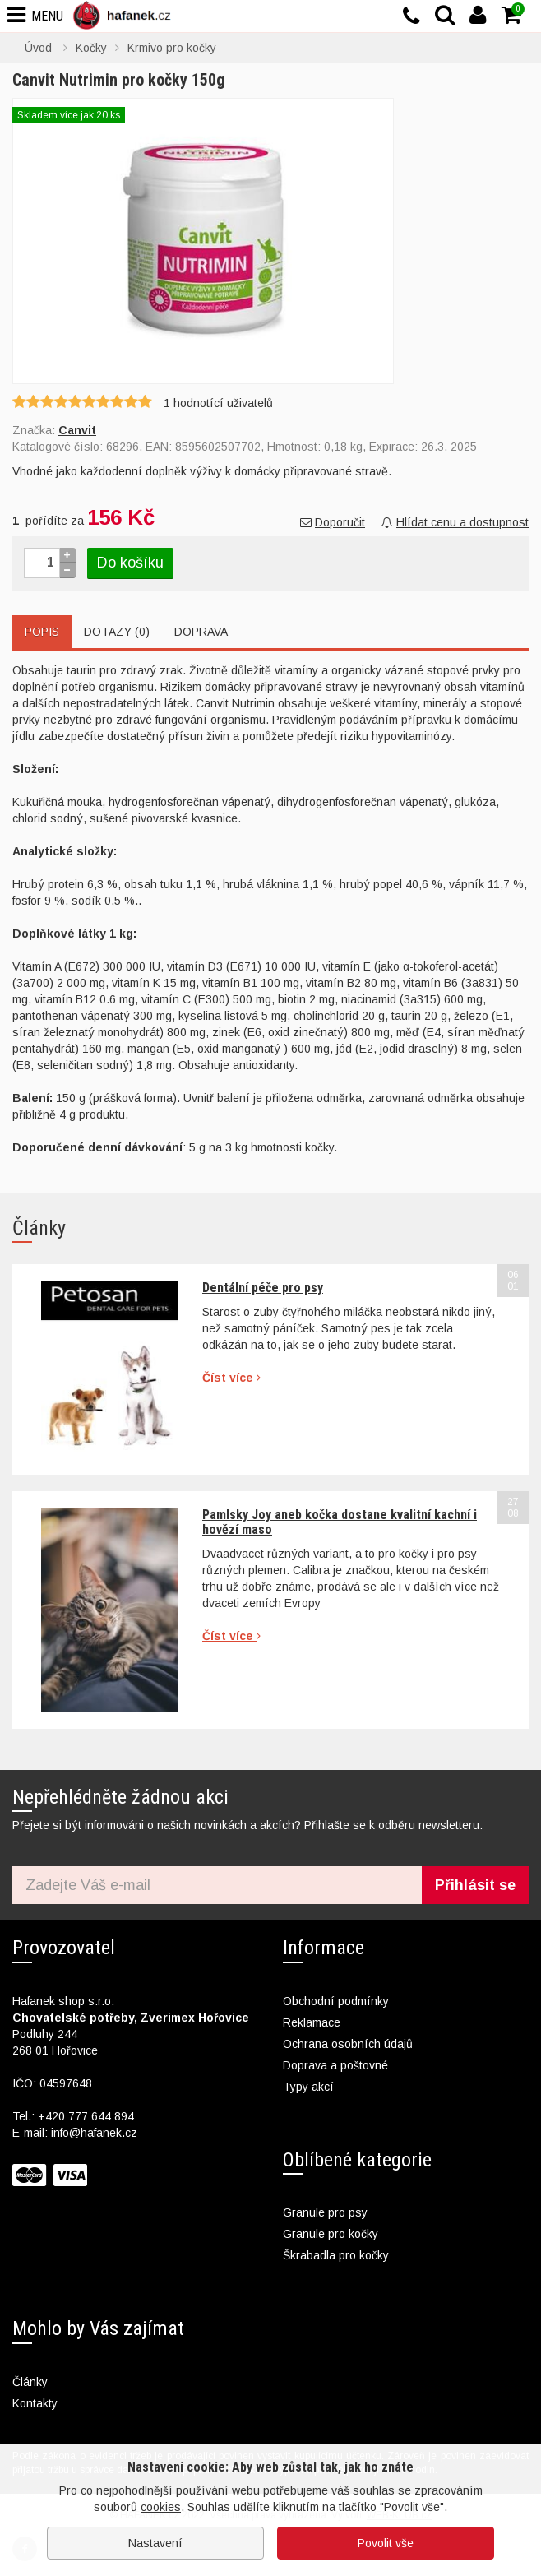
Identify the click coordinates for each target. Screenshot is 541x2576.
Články (30, 2381)
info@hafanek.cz (94, 2132)
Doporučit (332, 522)
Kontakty (35, 2403)
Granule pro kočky (330, 2233)
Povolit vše (386, 2543)
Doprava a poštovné (335, 2065)
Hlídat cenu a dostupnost (455, 522)
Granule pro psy (325, 2212)
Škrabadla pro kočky (336, 2255)
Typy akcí (308, 2086)
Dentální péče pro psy (262, 1287)
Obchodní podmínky (336, 2001)
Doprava (201, 631)
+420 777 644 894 (86, 2116)
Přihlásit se (475, 1885)
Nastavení (155, 2543)
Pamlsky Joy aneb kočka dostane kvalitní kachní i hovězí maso (339, 1522)
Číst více (231, 1377)
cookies (161, 2506)
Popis (42, 631)
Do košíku (130, 562)
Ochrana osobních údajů (348, 2043)
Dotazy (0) (117, 631)
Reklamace (311, 2022)
